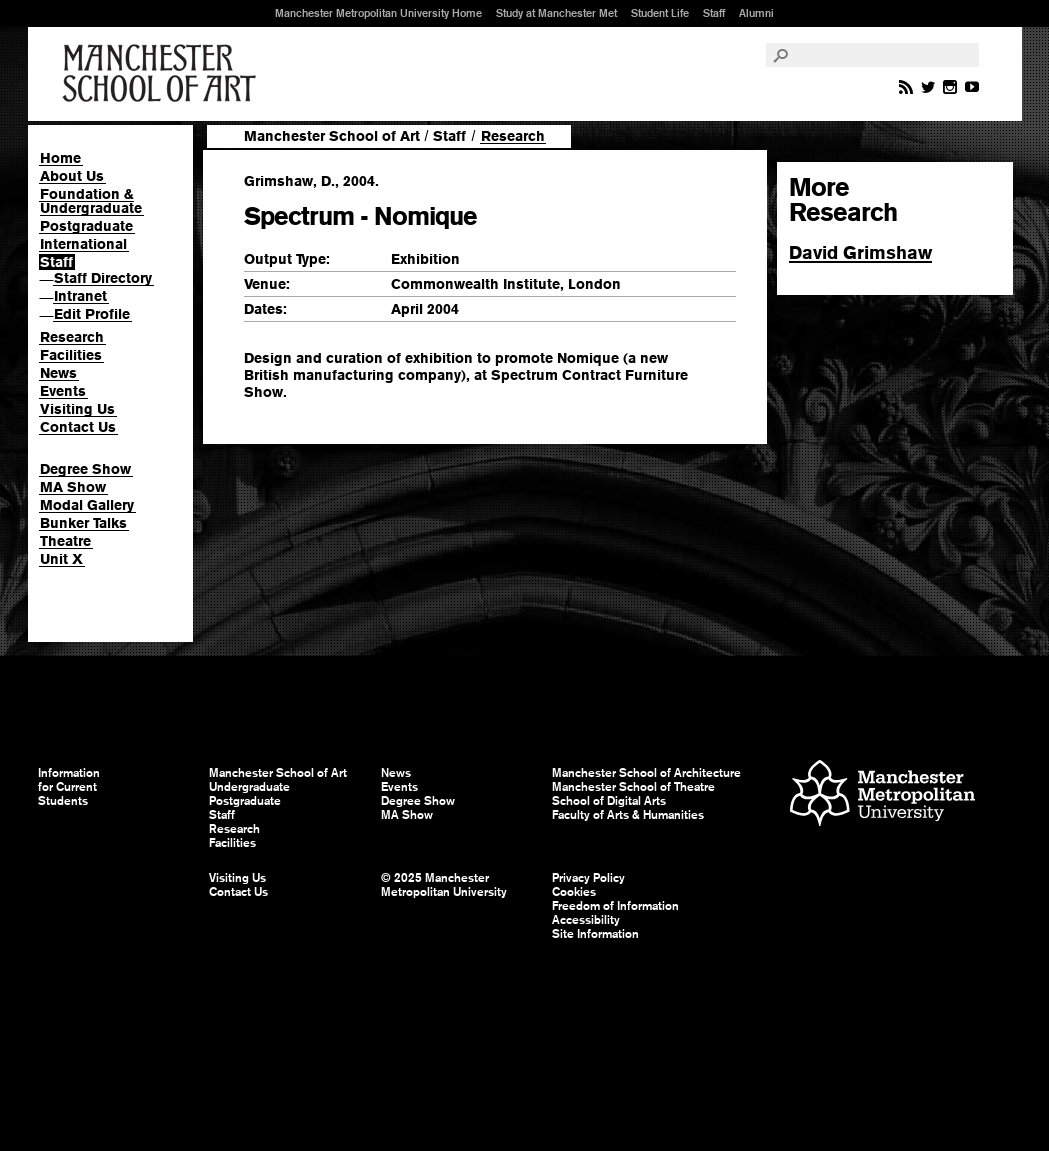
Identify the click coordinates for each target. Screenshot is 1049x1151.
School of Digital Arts (609, 801)
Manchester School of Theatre (633, 787)
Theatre (65, 541)
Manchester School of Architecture (646, 773)
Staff (714, 13)
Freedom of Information (615, 906)
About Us (72, 176)
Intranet (80, 296)
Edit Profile (92, 314)
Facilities (71, 355)
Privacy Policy (588, 878)
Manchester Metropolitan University (882, 795)
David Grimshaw (860, 252)
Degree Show (85, 469)
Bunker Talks (83, 523)
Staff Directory (103, 278)
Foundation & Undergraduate (91, 201)
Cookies (574, 892)
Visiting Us (77, 409)
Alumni (756, 13)
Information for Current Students (69, 787)
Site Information (595, 934)
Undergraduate (249, 787)
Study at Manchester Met (556, 13)
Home (60, 158)
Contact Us (78, 427)
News (58, 373)
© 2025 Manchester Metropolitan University (444, 885)
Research (72, 337)
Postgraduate (86, 226)
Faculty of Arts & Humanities (628, 815)
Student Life (660, 13)
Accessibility (586, 920)
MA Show (73, 487)
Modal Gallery (87, 505)
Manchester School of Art (163, 74)
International (83, 244)
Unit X (61, 559)
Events (63, 391)
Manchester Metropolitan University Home (378, 13)
